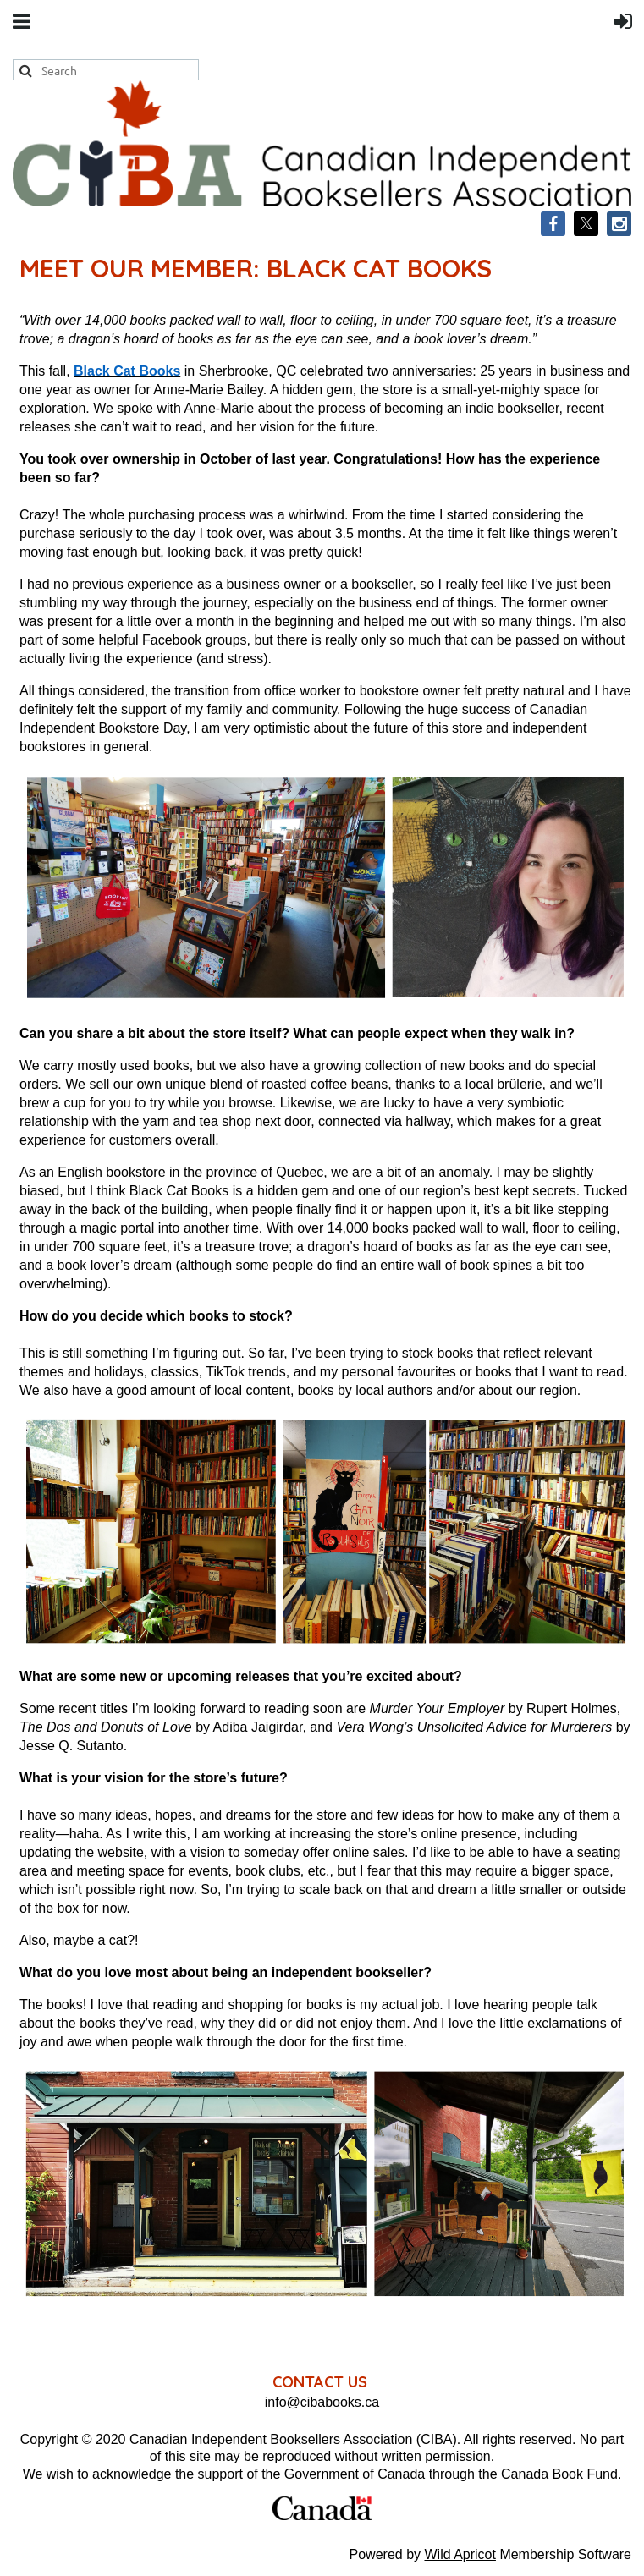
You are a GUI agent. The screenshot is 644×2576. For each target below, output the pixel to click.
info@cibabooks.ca (322, 2402)
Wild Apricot (459, 2554)
